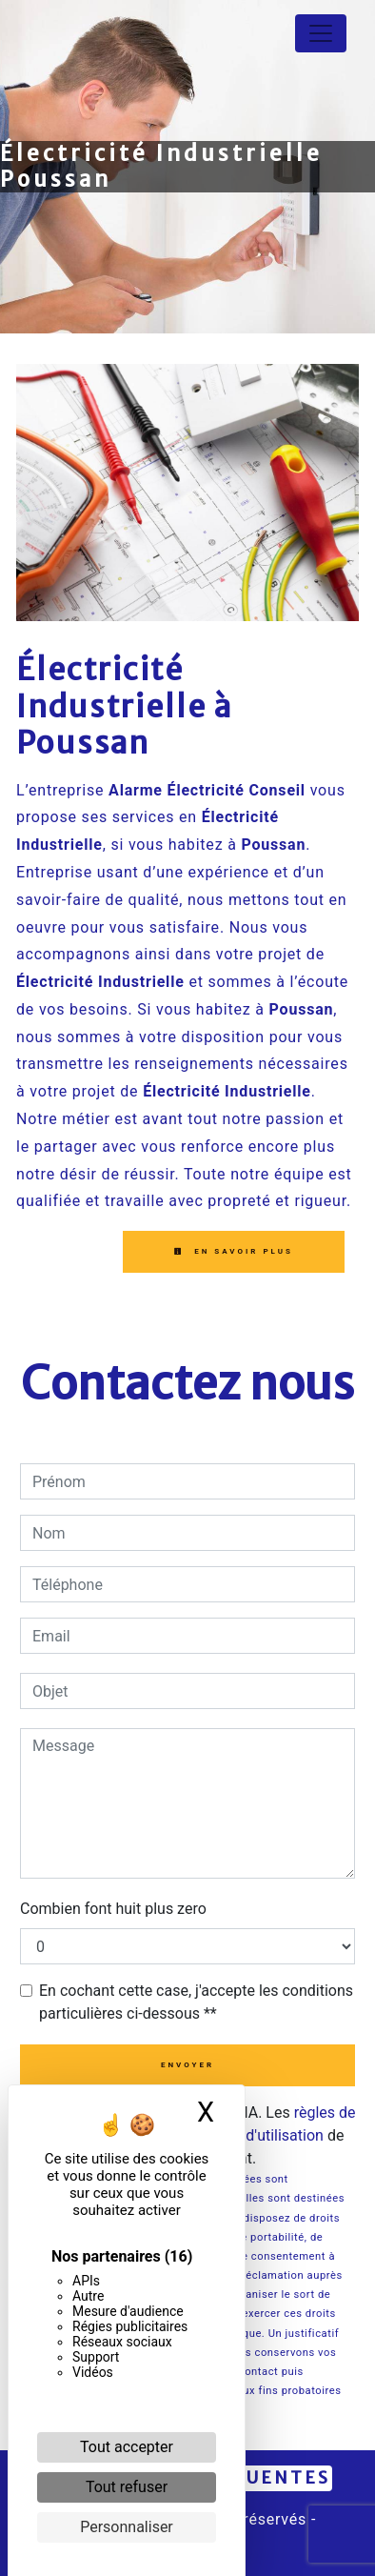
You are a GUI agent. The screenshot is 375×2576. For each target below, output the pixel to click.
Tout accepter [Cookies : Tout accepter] (126, 2447)
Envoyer (187, 2065)
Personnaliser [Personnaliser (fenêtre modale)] (126, 2527)
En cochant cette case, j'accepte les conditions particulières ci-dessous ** (196, 2002)
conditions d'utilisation (247, 2135)
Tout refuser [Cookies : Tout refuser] (127, 2487)
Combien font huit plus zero (113, 1909)
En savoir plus (233, 1251)
